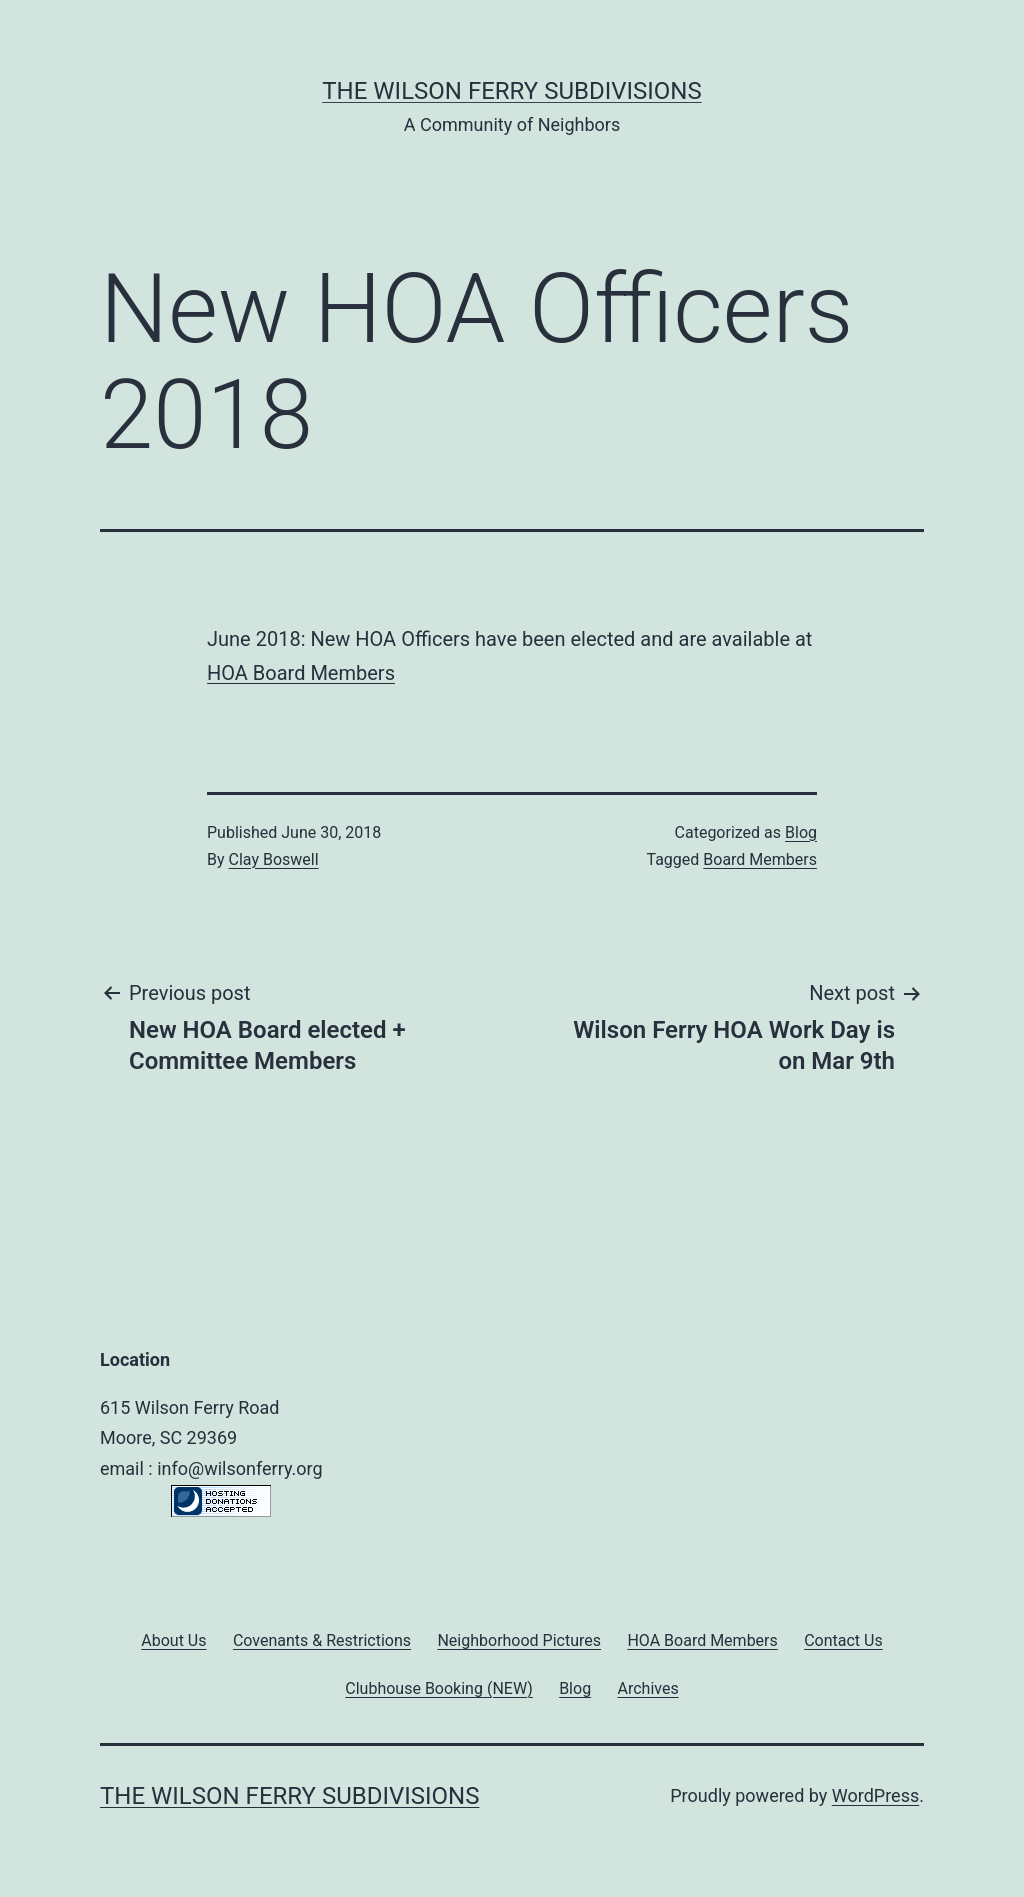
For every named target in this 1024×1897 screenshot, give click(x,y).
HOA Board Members (301, 673)
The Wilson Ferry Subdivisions (511, 91)
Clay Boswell (274, 859)
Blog (801, 832)
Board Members (760, 859)
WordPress (875, 1795)
